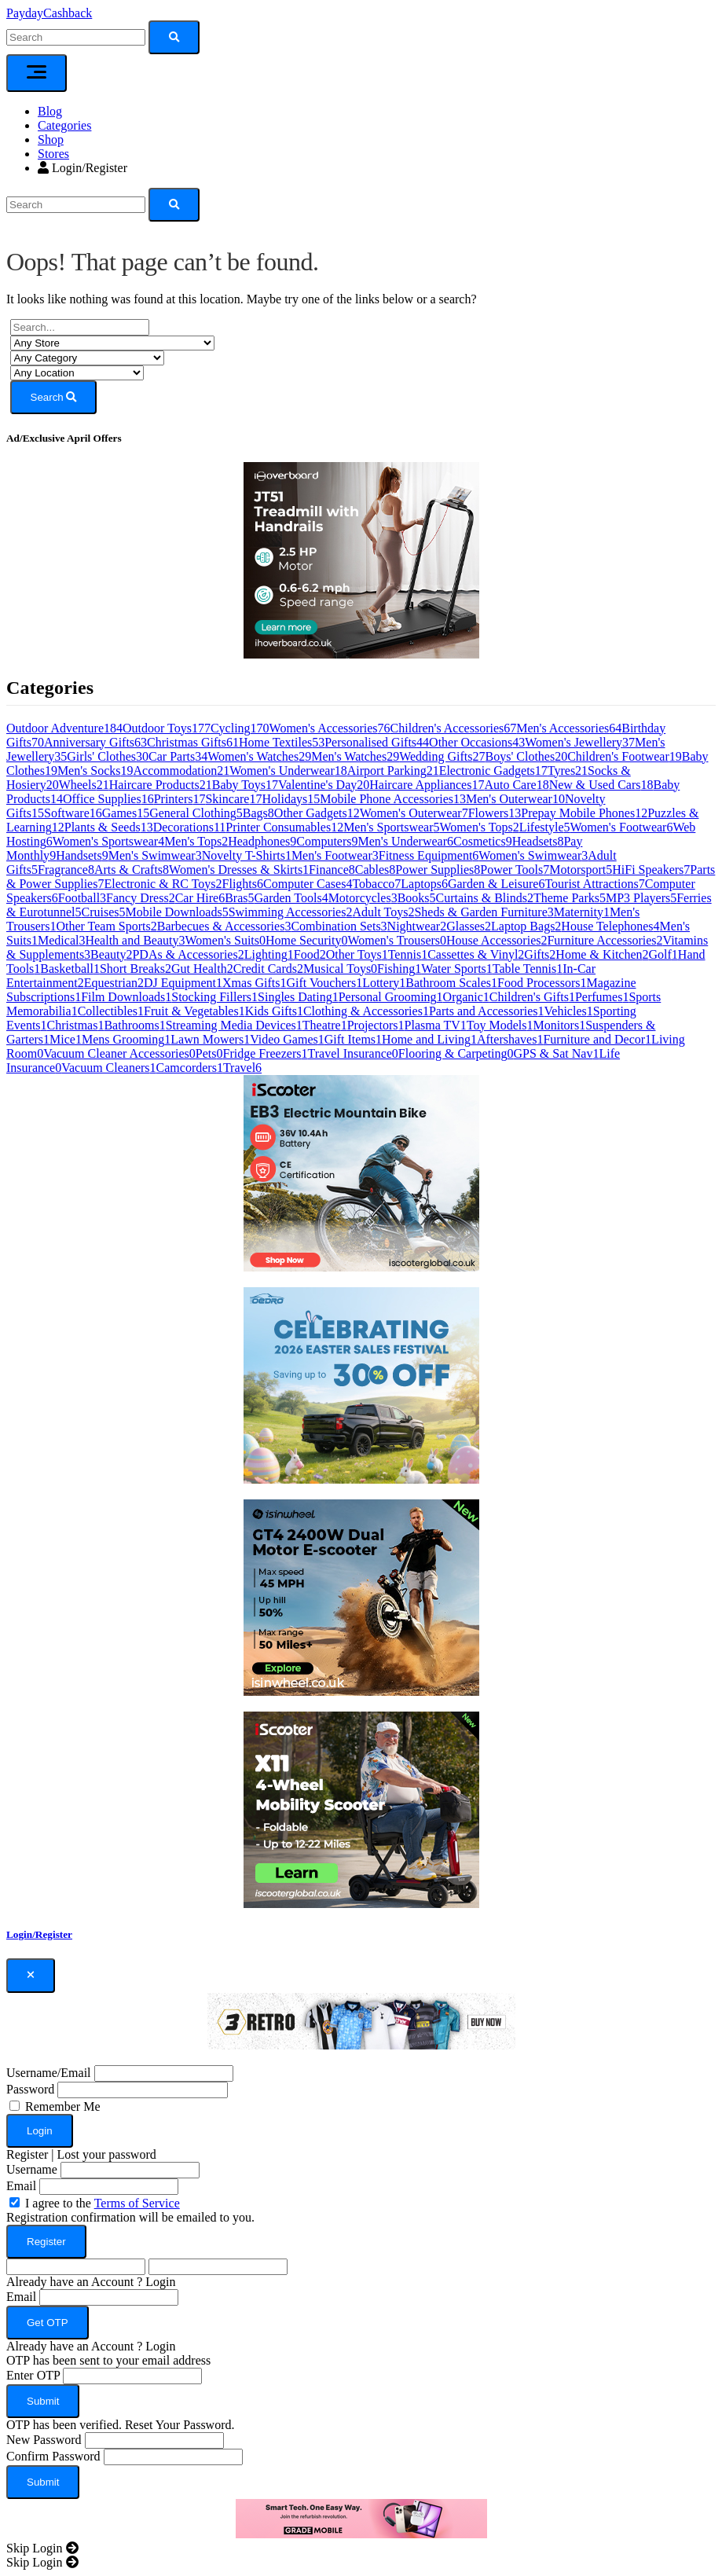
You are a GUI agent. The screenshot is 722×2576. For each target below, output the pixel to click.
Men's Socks (95, 770)
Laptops (424, 883)
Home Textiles (281, 742)
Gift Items (353, 1039)
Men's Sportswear (391, 827)
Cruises (104, 912)
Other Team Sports (106, 926)
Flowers (495, 813)
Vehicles (568, 1011)
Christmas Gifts (193, 742)
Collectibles (111, 1011)
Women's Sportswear (108, 841)
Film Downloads (126, 997)
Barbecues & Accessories (224, 926)
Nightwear (417, 926)
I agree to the (102, 2203)
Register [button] (27, 2154)
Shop (51, 139)
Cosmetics (482, 841)
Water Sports (457, 968)
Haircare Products (160, 784)
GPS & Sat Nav (556, 1053)
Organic (466, 997)
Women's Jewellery (580, 742)
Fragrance (66, 869)
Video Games (287, 1039)
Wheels (84, 784)
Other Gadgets (317, 813)
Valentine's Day (323, 784)
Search (54, 397)
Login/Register (82, 167)
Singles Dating (298, 997)
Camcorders (189, 1067)
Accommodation (182, 770)
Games (125, 813)
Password (30, 2089)
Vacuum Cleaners (108, 1067)
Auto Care (516, 784)
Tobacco (376, 883)
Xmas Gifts (254, 982)
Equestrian (114, 982)
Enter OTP (33, 2375)
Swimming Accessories (291, 912)
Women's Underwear (288, 770)
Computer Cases (307, 883)
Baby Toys (245, 784)
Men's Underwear (405, 841)
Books (417, 898)
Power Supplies (437, 869)
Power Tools (514, 869)
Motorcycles (363, 898)
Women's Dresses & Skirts (239, 869)
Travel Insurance (352, 1053)
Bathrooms (134, 1025)
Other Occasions (477, 742)
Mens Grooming (126, 1039)
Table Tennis (528, 968)
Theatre (324, 1025)
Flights (242, 883)
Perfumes (602, 997)
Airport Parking (393, 770)
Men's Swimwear (155, 855)
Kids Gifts (274, 1011)
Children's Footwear (624, 756)
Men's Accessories (568, 728)
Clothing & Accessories (366, 1011)
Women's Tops (479, 827)
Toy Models (500, 1025)
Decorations (189, 827)
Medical (61, 940)
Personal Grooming (391, 997)
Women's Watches (259, 756)
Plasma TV (436, 1025)
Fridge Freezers (265, 1053)
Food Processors (541, 982)
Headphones (262, 841)
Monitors (559, 1025)
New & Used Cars (601, 784)
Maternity (582, 912)
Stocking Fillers (214, 997)
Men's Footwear (335, 855)
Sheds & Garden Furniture (483, 912)
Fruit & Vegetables (194, 1011)
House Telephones (610, 926)
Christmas (75, 1025)
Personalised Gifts (376, 742)
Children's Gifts (532, 997)
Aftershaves (510, 1039)
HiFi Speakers (651, 869)
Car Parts (177, 756)
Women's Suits (225, 940)
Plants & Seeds (108, 827)
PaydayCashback (49, 13)
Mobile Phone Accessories (393, 798)
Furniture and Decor (597, 1039)
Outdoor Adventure (64, 728)
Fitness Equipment (429, 855)
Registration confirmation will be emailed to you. (130, 2217)
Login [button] (160, 2281)
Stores (53, 153)
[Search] (75, 204)
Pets (209, 1053)
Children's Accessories (453, 728)
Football (82, 898)
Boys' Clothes (527, 756)
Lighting (269, 954)
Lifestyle (544, 827)
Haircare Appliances (426, 784)
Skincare (233, 798)
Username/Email (48, 2072)
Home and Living (429, 1039)
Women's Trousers (396, 940)
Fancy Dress (140, 898)
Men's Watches (355, 756)
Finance (332, 869)
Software (73, 813)
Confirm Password (53, 2456)
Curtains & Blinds (484, 898)
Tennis (407, 954)
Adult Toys (383, 912)
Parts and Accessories (486, 1011)
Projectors (376, 1025)
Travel (242, 1067)
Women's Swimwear (533, 855)
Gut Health (202, 968)
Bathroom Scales (451, 982)
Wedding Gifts (442, 756)
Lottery (383, 982)
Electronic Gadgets (493, 770)
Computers (326, 841)
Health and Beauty (135, 940)
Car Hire (200, 898)
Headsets (538, 841)
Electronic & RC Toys (163, 883)
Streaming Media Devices (234, 1025)
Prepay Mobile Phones (584, 813)
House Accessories (496, 940)
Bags (258, 813)
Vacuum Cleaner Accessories (119, 1053)
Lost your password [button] (106, 2154)
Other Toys (357, 954)
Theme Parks (569, 898)
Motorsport (580, 869)
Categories (64, 125)
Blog (50, 111)
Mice (65, 1039)
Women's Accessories (329, 728)
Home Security (306, 940)
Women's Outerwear (414, 813)
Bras (239, 898)
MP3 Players (641, 898)
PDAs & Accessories (188, 954)
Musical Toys (340, 968)
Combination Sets (339, 926)
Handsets (82, 855)
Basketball (70, 968)
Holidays (291, 798)
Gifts (539, 954)
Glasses (468, 926)
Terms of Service (137, 2203)
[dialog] (361, 2249)
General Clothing (196, 813)
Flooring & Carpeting (456, 1053)
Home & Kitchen (601, 954)
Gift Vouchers (324, 982)
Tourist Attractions (594, 883)
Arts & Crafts (131, 869)
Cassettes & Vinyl (475, 954)
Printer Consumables (284, 827)
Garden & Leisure (496, 883)
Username (31, 2169)
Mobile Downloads (177, 912)
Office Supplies (108, 798)
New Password (44, 2439)
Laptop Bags (526, 926)
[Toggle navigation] (36, 73)
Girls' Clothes (107, 756)
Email (21, 2186)
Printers (180, 798)
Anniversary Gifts (95, 742)
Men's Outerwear (515, 798)
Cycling (240, 728)
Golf (663, 954)
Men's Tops (196, 841)
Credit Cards (268, 968)
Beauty (111, 954)
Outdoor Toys (167, 728)
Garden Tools (291, 898)
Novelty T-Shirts (246, 855)
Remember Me (63, 2106)
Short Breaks (135, 968)
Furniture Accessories (604, 940)
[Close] (30, 1975)
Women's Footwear (621, 827)
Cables (375, 869)
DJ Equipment (183, 982)
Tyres (568, 770)
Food (310, 954)
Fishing (399, 968)
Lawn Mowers (210, 1039)
